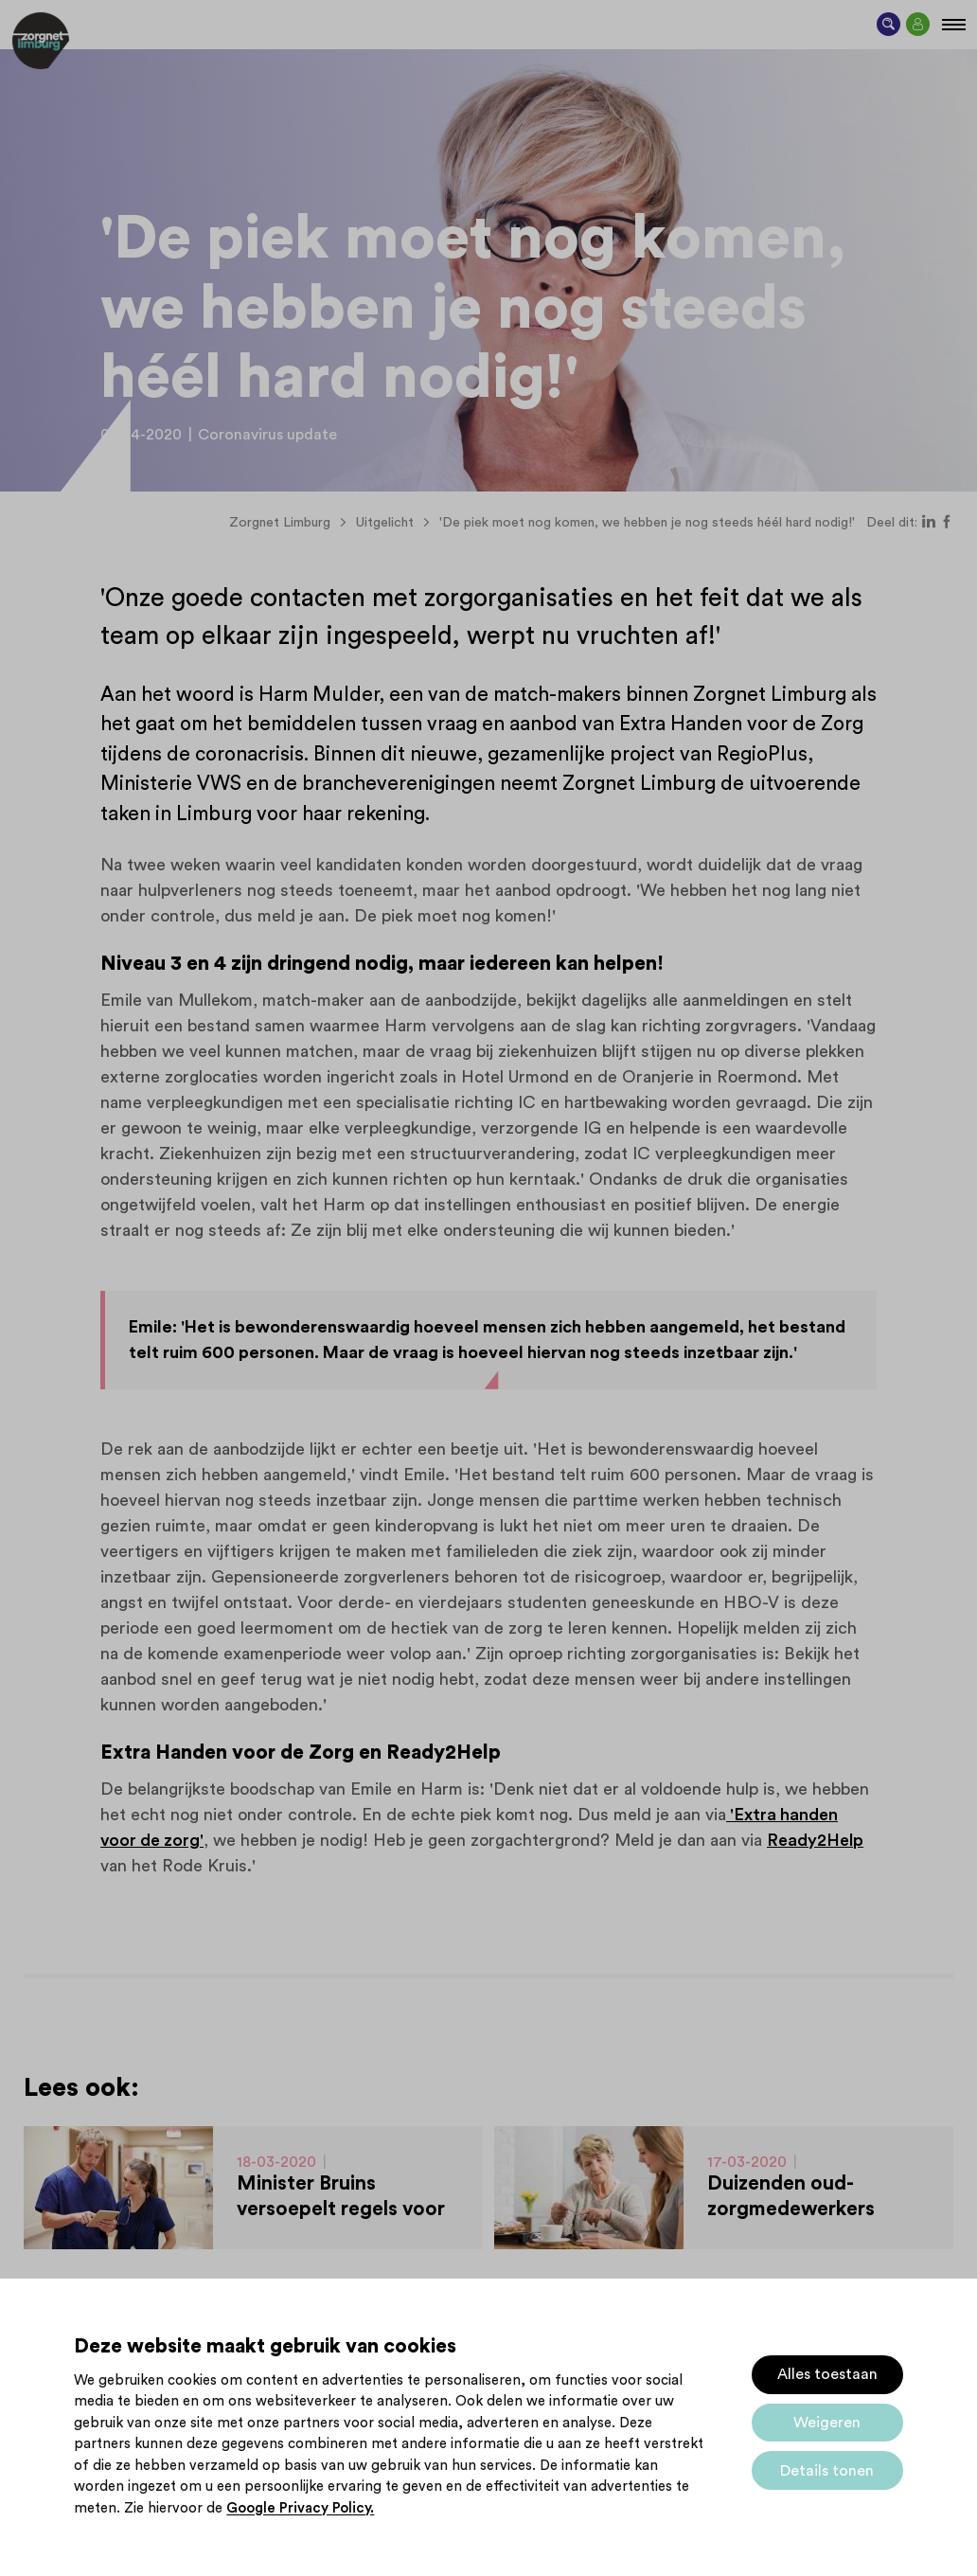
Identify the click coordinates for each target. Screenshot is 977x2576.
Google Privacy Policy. (300, 2508)
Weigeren (827, 2422)
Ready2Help (815, 1840)
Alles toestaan (827, 2374)
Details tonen (827, 2470)
